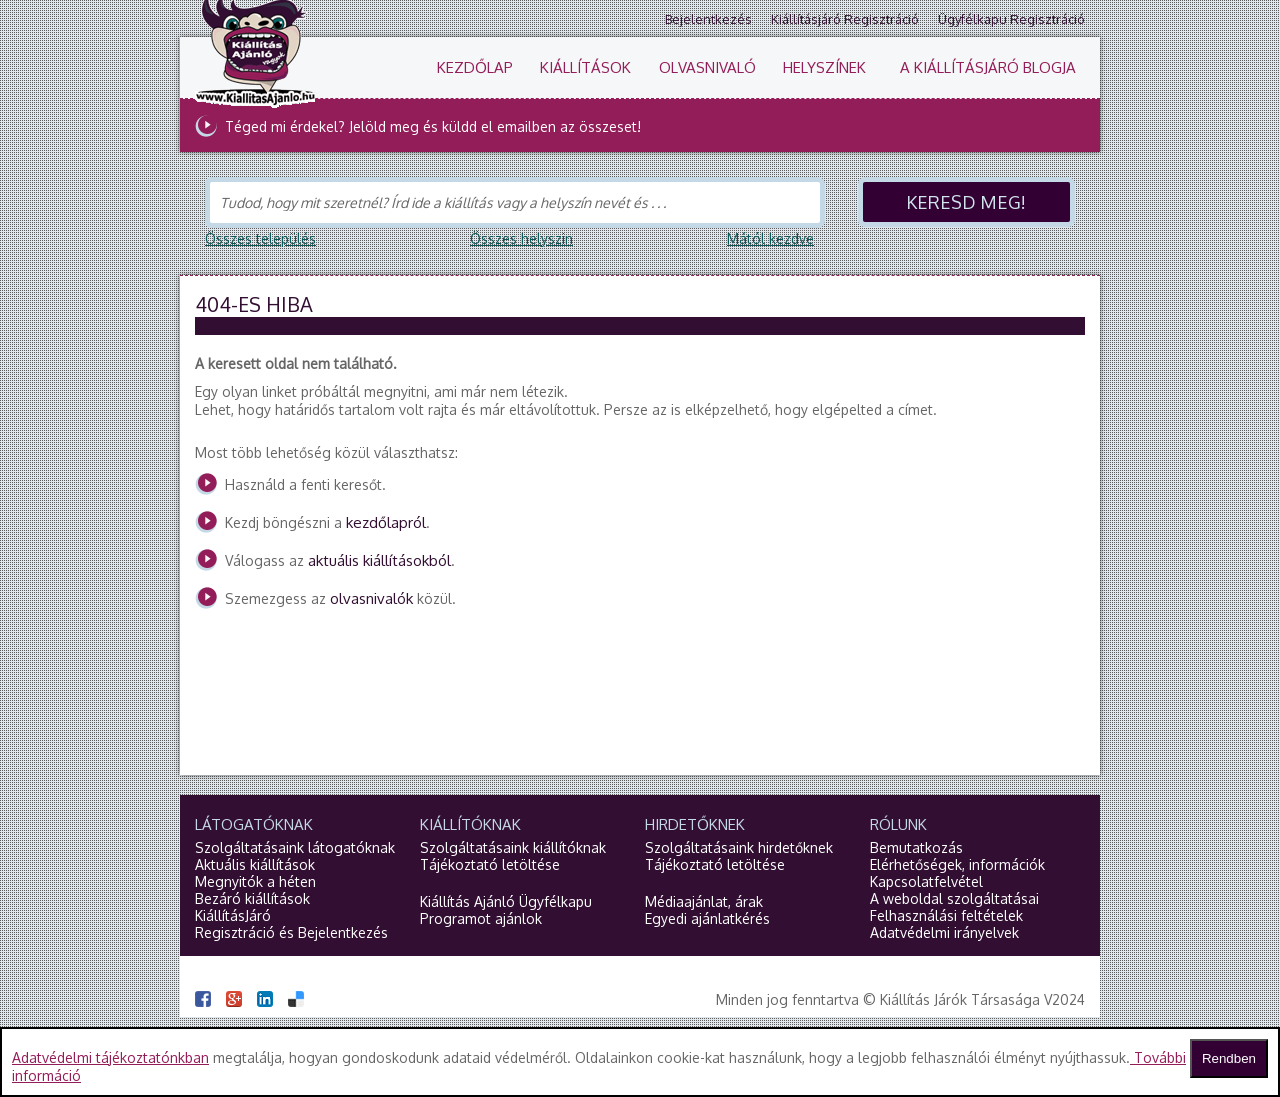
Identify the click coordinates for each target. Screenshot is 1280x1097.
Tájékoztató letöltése (490, 864)
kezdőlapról (386, 522)
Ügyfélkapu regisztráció (1011, 19)
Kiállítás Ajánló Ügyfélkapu (506, 901)
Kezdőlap (475, 67)
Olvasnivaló (707, 67)
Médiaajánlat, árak (704, 901)
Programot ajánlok (481, 918)
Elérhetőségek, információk (957, 864)
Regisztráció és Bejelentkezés (291, 932)
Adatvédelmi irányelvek (944, 932)
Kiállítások (585, 67)
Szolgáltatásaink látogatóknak (295, 847)
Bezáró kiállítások (252, 898)
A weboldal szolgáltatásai (954, 898)
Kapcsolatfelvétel (926, 881)
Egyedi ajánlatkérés (707, 918)
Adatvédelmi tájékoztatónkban (110, 1057)
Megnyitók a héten (255, 881)
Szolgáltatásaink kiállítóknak (513, 847)
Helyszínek (824, 67)
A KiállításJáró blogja (988, 67)
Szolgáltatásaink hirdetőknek (739, 847)
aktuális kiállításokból (379, 560)
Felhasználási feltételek (946, 915)
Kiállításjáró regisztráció (845, 19)
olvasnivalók (371, 598)
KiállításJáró (233, 915)
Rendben (1229, 1058)
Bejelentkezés (708, 19)
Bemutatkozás (916, 847)
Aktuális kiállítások (255, 864)
